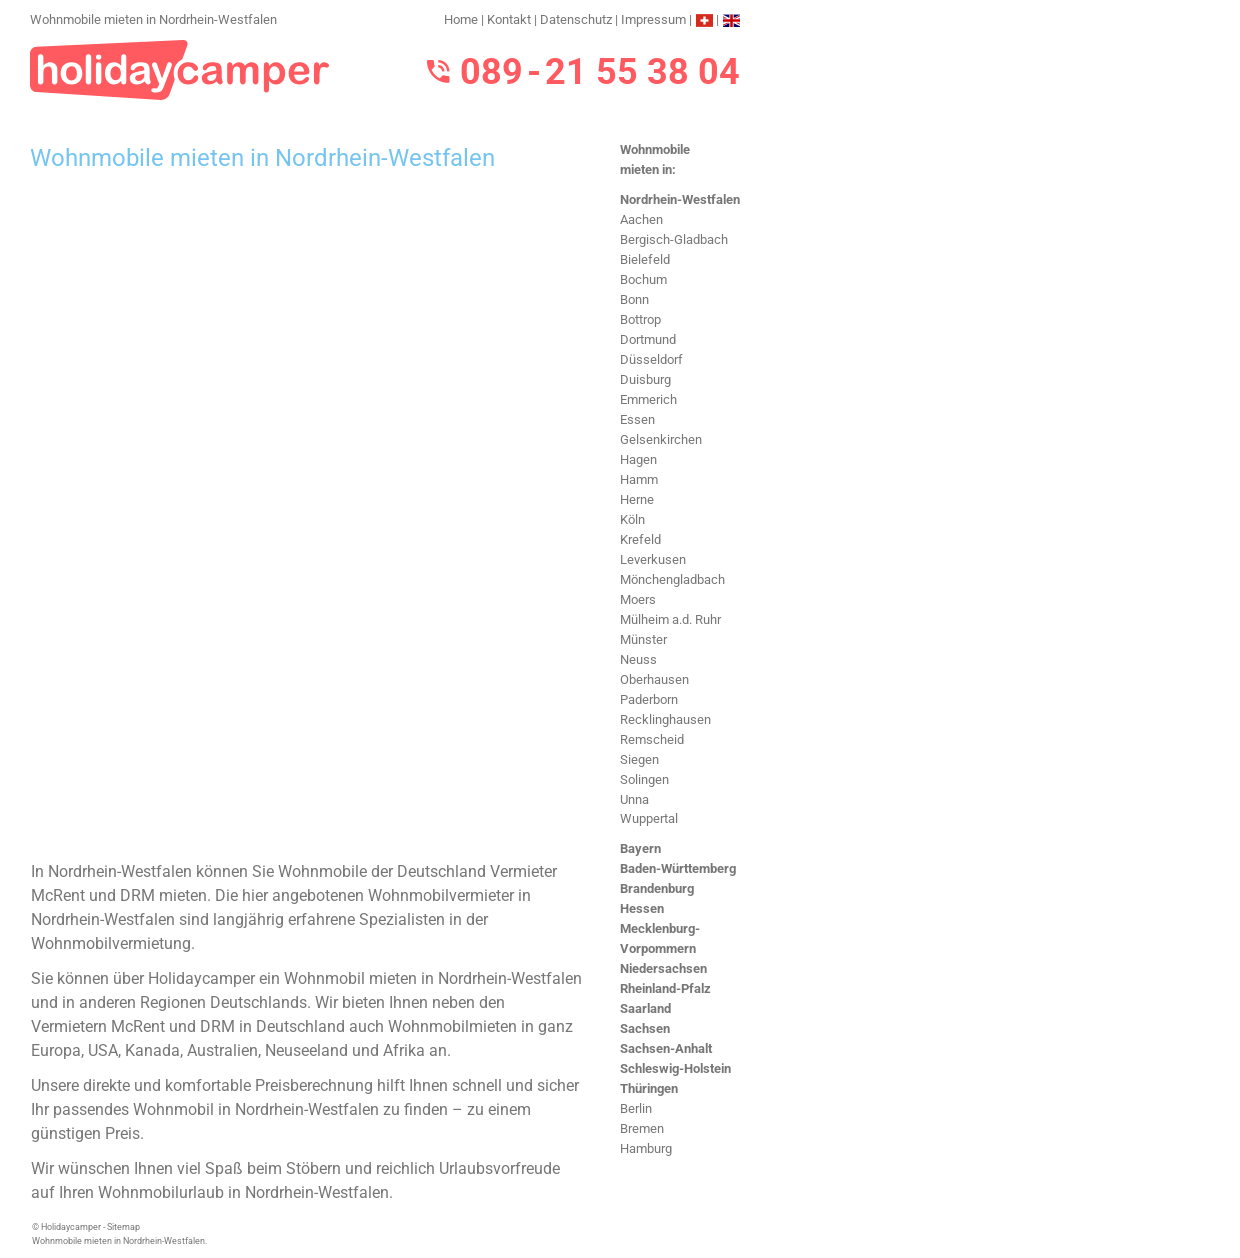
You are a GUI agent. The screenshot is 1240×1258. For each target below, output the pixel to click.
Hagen (638, 459)
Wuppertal (649, 818)
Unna (634, 799)
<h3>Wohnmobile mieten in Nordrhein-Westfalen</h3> (307, 517)
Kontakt (509, 19)
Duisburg (645, 379)
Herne (637, 499)
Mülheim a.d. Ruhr (670, 619)
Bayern (640, 848)
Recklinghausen (665, 719)
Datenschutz (576, 19)
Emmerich (648, 399)
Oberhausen (654, 679)
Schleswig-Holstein (675, 1068)
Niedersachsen (663, 968)
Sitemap (123, 1227)
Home (461, 19)
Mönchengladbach (672, 579)
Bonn (634, 299)
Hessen (642, 908)
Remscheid (652, 739)
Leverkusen (653, 559)
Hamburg (646, 1148)
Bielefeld (645, 259)
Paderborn (649, 699)
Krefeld (640, 539)
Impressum (653, 19)
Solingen (644, 779)
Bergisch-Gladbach (674, 239)
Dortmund (648, 339)
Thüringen (649, 1088)
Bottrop (640, 319)
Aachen (641, 219)
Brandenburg (657, 888)
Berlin (636, 1108)
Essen (637, 419)
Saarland (645, 1008)
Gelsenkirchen (661, 439)
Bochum (643, 279)
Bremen (642, 1128)
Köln (632, 519)
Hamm (639, 479)
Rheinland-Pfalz (665, 988)
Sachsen (645, 1028)
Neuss (638, 659)
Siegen (639, 759)
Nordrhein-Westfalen (680, 199)
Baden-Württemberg (678, 868)
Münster (643, 639)
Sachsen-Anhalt (666, 1048)
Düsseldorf (651, 359)
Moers (638, 599)
